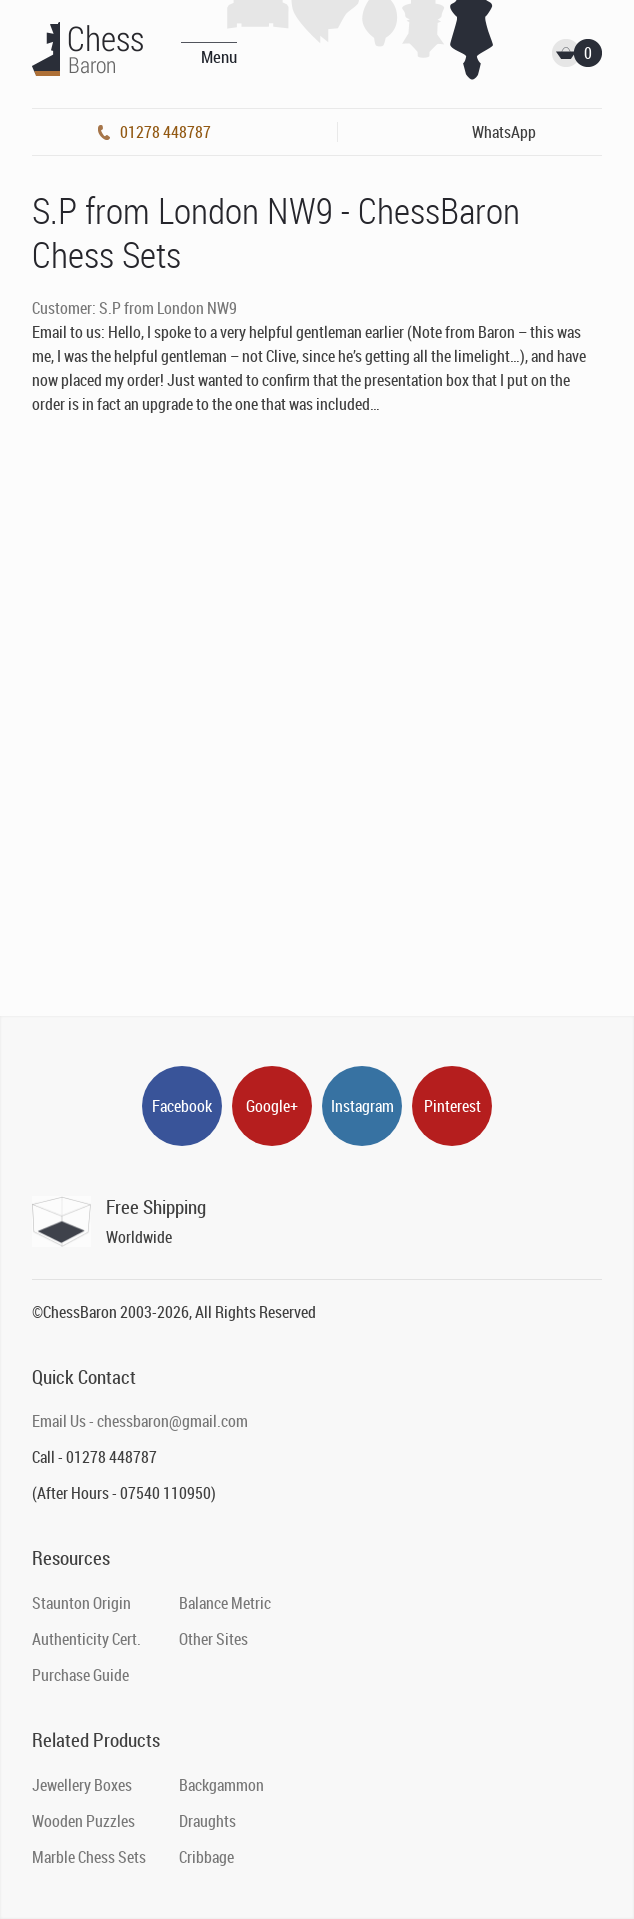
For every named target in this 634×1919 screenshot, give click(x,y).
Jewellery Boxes (82, 1785)
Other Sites (213, 1639)
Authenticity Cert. (86, 1639)
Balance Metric (225, 1603)
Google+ (272, 1106)
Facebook (182, 1106)
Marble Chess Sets (89, 1857)
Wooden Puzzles (83, 1821)
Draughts (207, 1821)
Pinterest (452, 1106)
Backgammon (221, 1785)
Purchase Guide (80, 1675)
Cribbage (206, 1857)
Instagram (362, 1106)
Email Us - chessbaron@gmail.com (140, 1421)
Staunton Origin (81, 1603)
